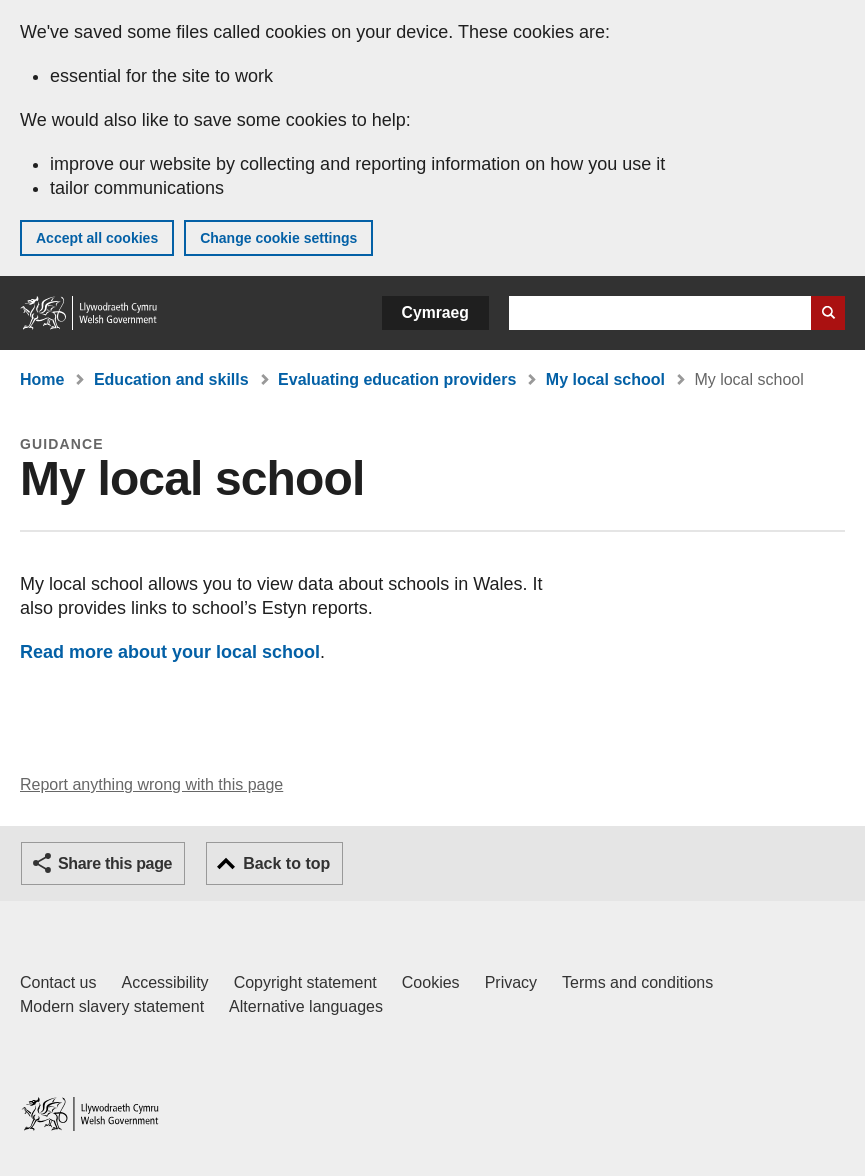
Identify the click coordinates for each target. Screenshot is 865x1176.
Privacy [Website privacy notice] (511, 982)
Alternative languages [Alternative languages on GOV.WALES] (306, 1006)
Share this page (115, 863)
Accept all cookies (97, 238)
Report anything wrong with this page (151, 784)
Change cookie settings (278, 238)
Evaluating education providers (397, 379)
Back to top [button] (286, 863)
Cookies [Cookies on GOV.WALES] (431, 982)
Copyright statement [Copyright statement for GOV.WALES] (305, 982)
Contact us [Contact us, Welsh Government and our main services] (58, 982)
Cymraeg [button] (435, 312)
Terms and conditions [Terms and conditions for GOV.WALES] (637, 982)
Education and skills (171, 379)
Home (42, 379)
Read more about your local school (170, 652)
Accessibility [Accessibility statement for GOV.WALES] (164, 982)
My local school (605, 379)
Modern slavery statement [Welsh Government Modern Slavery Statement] (112, 1006)
